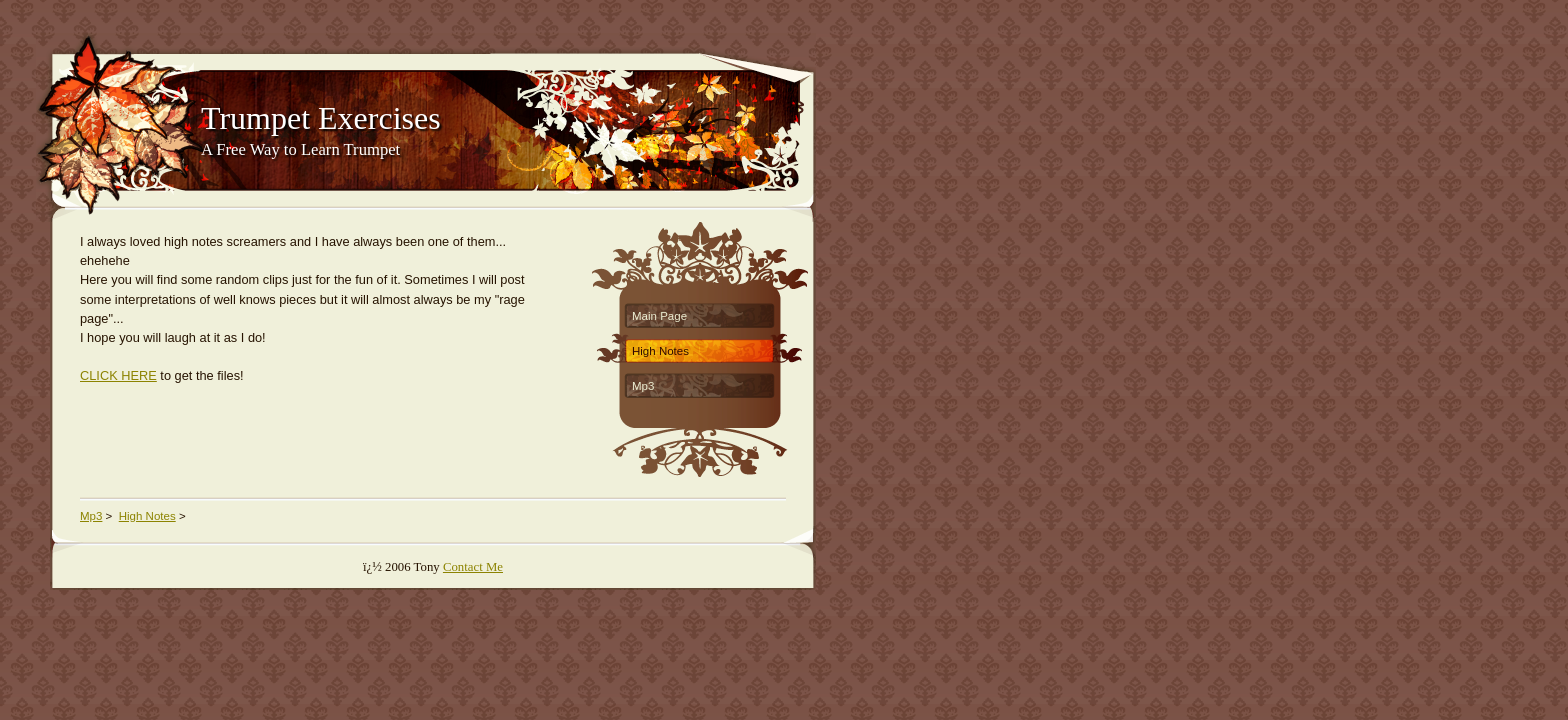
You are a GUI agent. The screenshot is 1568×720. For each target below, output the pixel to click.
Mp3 (643, 386)
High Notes (660, 351)
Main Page (659, 316)
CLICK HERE (118, 375)
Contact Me (473, 567)
